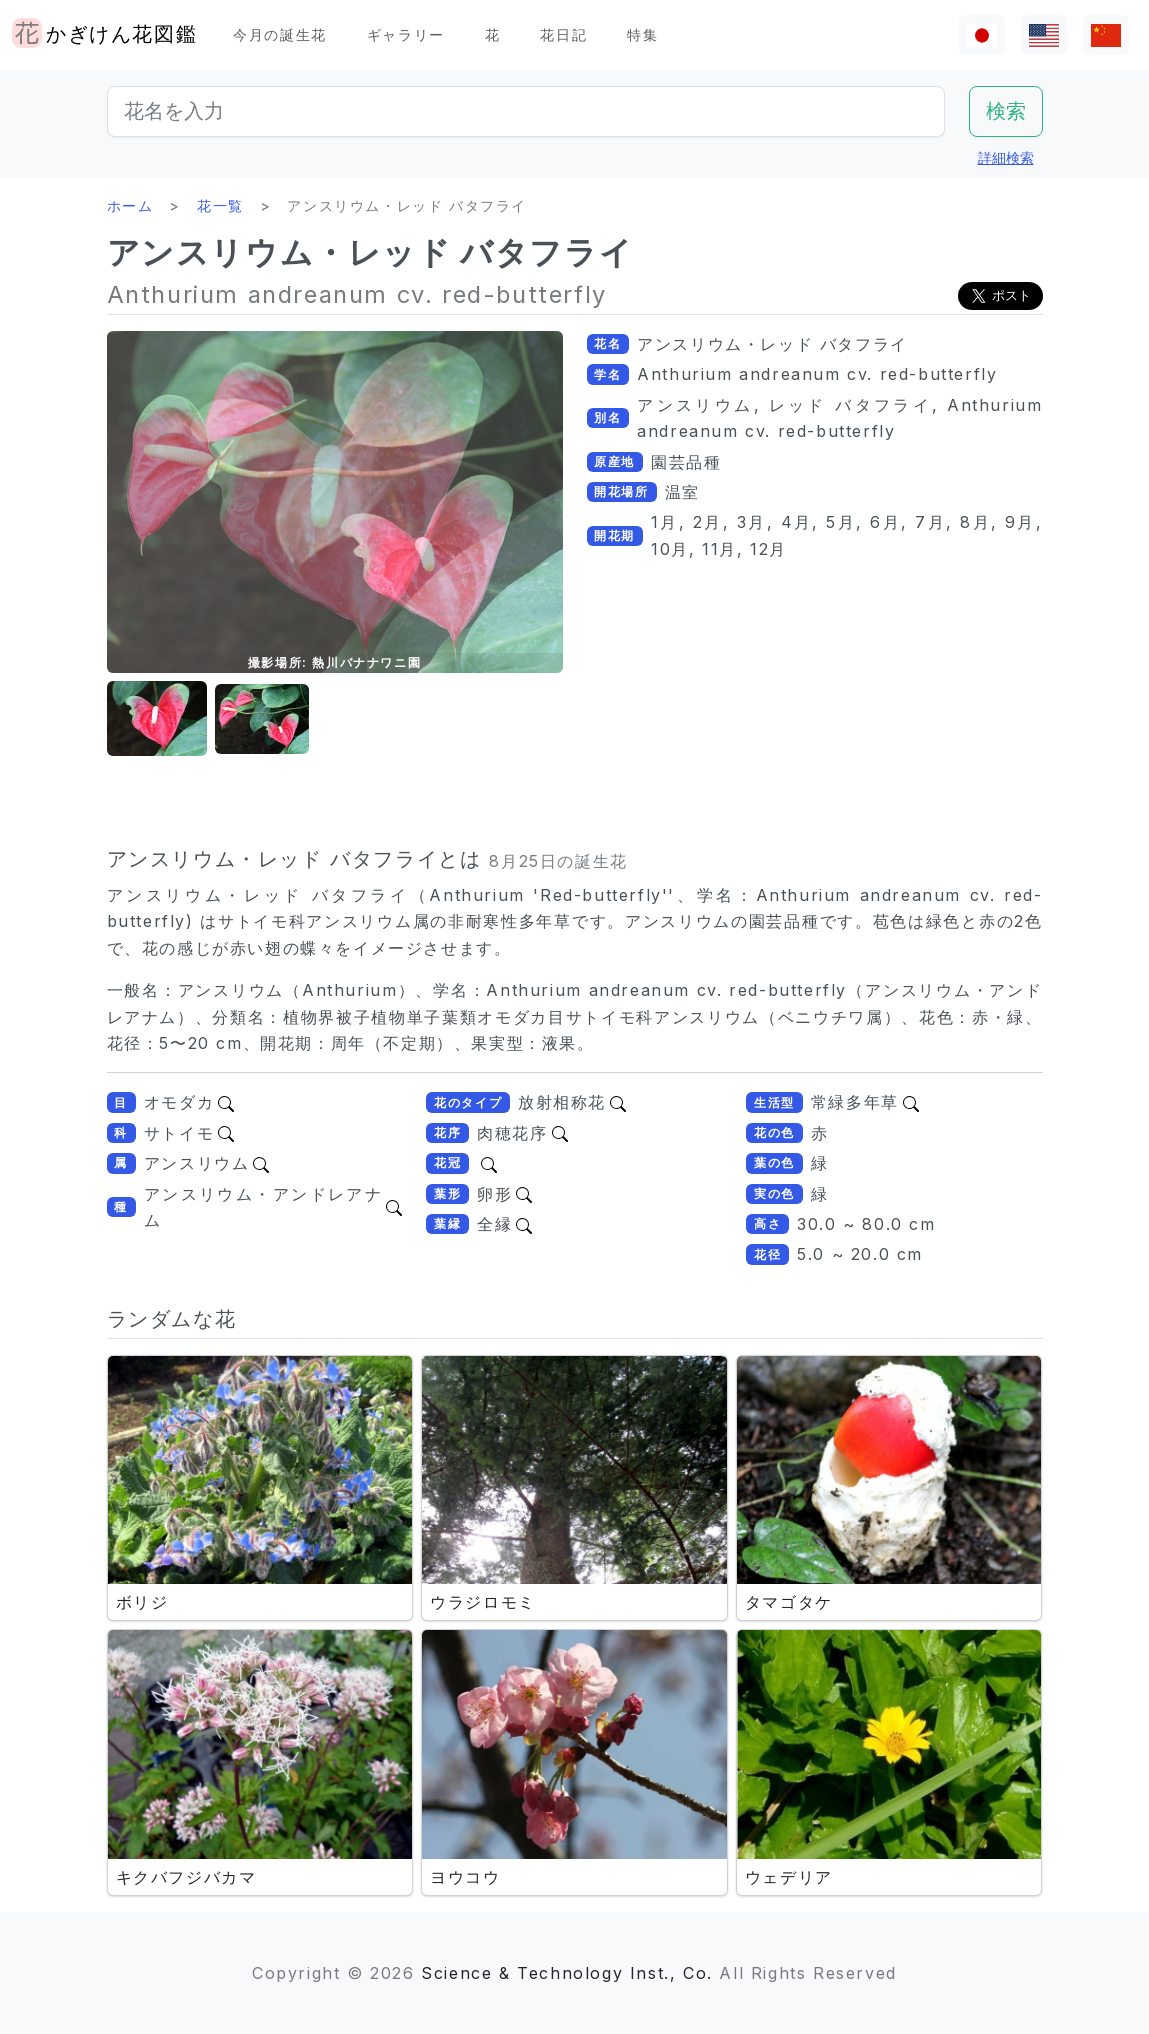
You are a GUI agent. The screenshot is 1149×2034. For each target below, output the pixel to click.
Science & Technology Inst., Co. (567, 1973)
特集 (642, 34)
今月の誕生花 (280, 34)
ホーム (130, 205)
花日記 (563, 34)
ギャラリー (406, 34)
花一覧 (220, 205)
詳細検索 (1006, 157)
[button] (157, 719)
